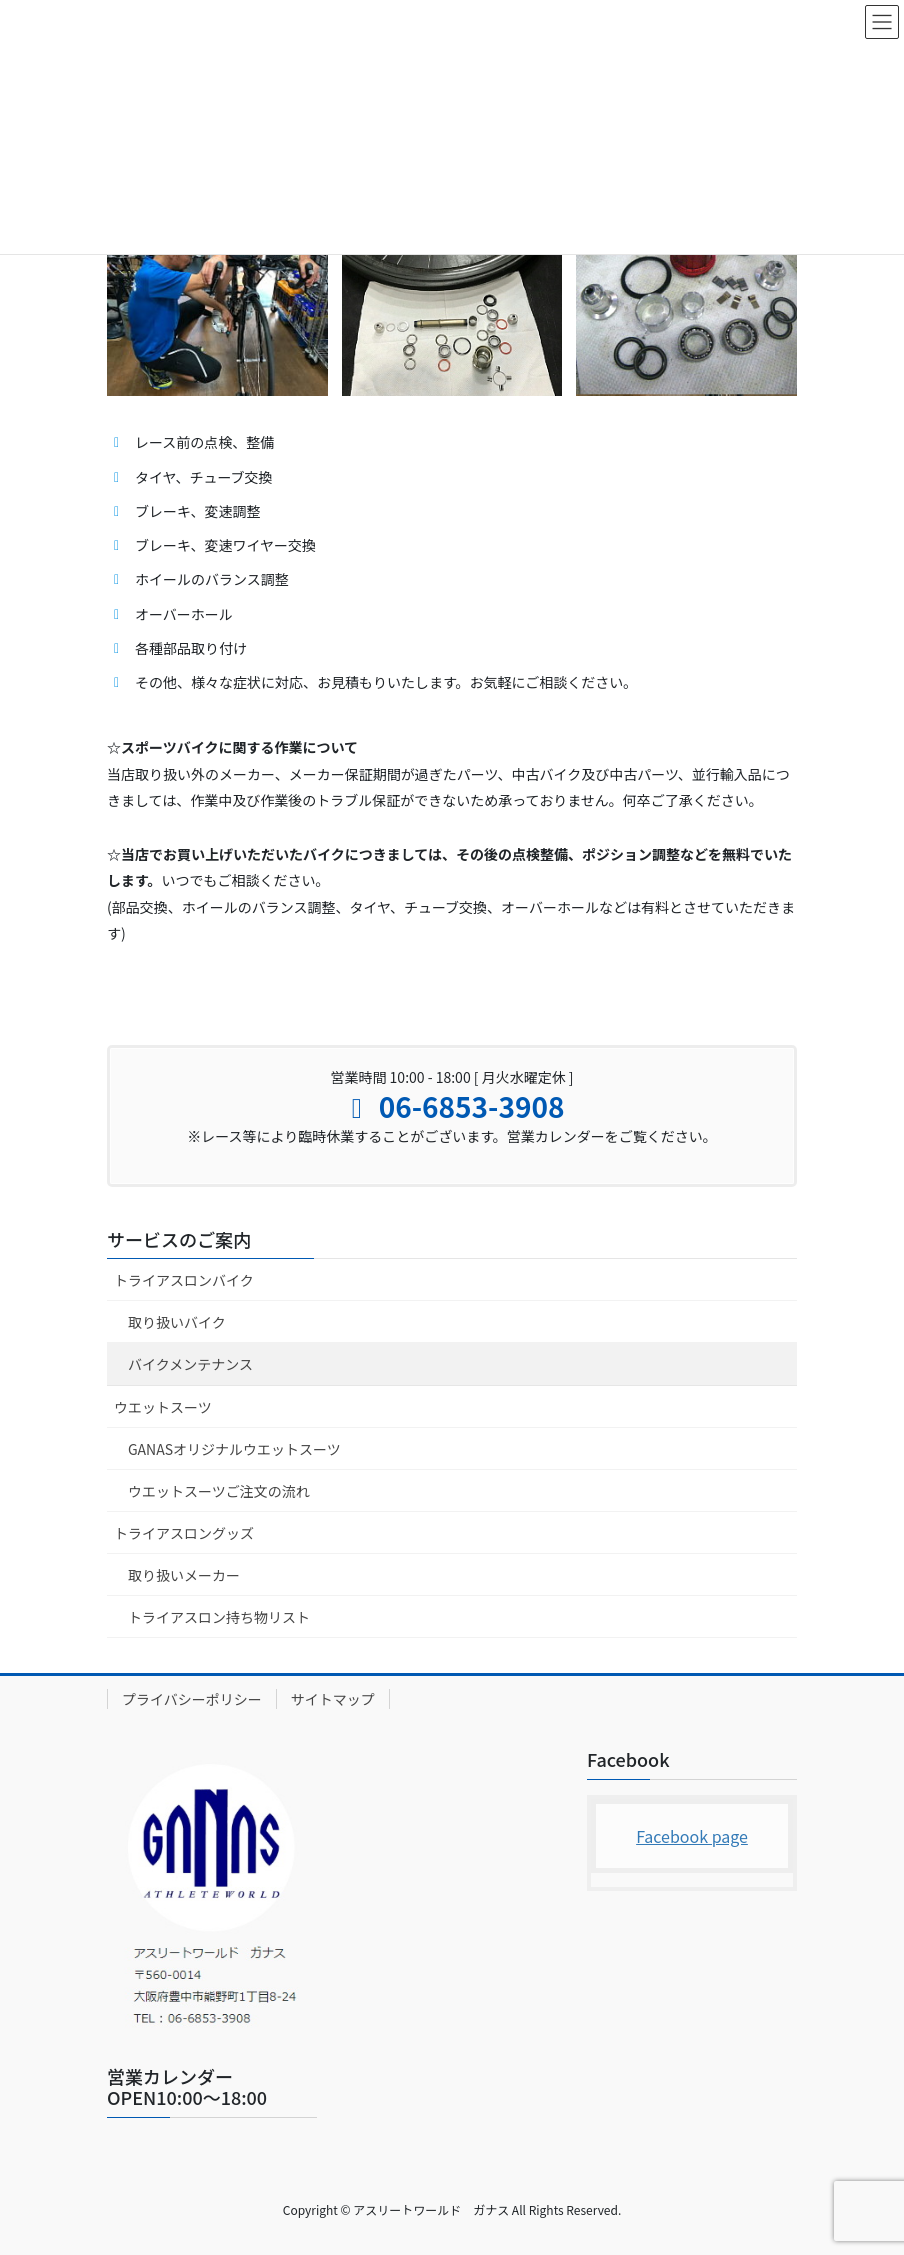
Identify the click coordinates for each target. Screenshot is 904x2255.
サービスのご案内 (179, 1239)
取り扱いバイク (177, 1322)
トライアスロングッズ (184, 1533)
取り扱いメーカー (184, 1575)
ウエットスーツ (163, 1407)
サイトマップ (333, 1699)
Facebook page (692, 1836)
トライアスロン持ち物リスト (219, 1617)
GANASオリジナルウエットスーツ (234, 1449)
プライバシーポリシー (192, 1699)
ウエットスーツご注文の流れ (219, 1491)
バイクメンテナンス (190, 1364)
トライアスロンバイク (184, 1280)
